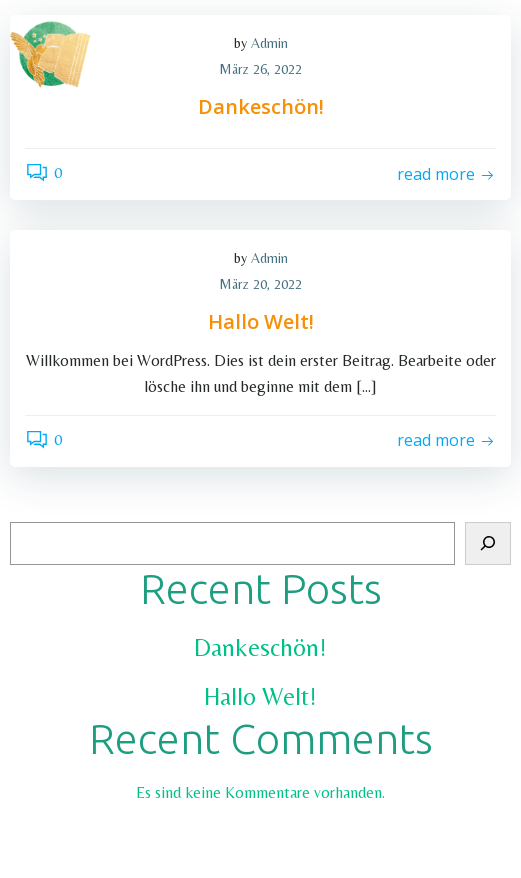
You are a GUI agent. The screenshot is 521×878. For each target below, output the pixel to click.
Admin (269, 258)
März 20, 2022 (260, 284)
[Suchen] (488, 544)
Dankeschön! (260, 647)
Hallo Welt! (260, 696)
